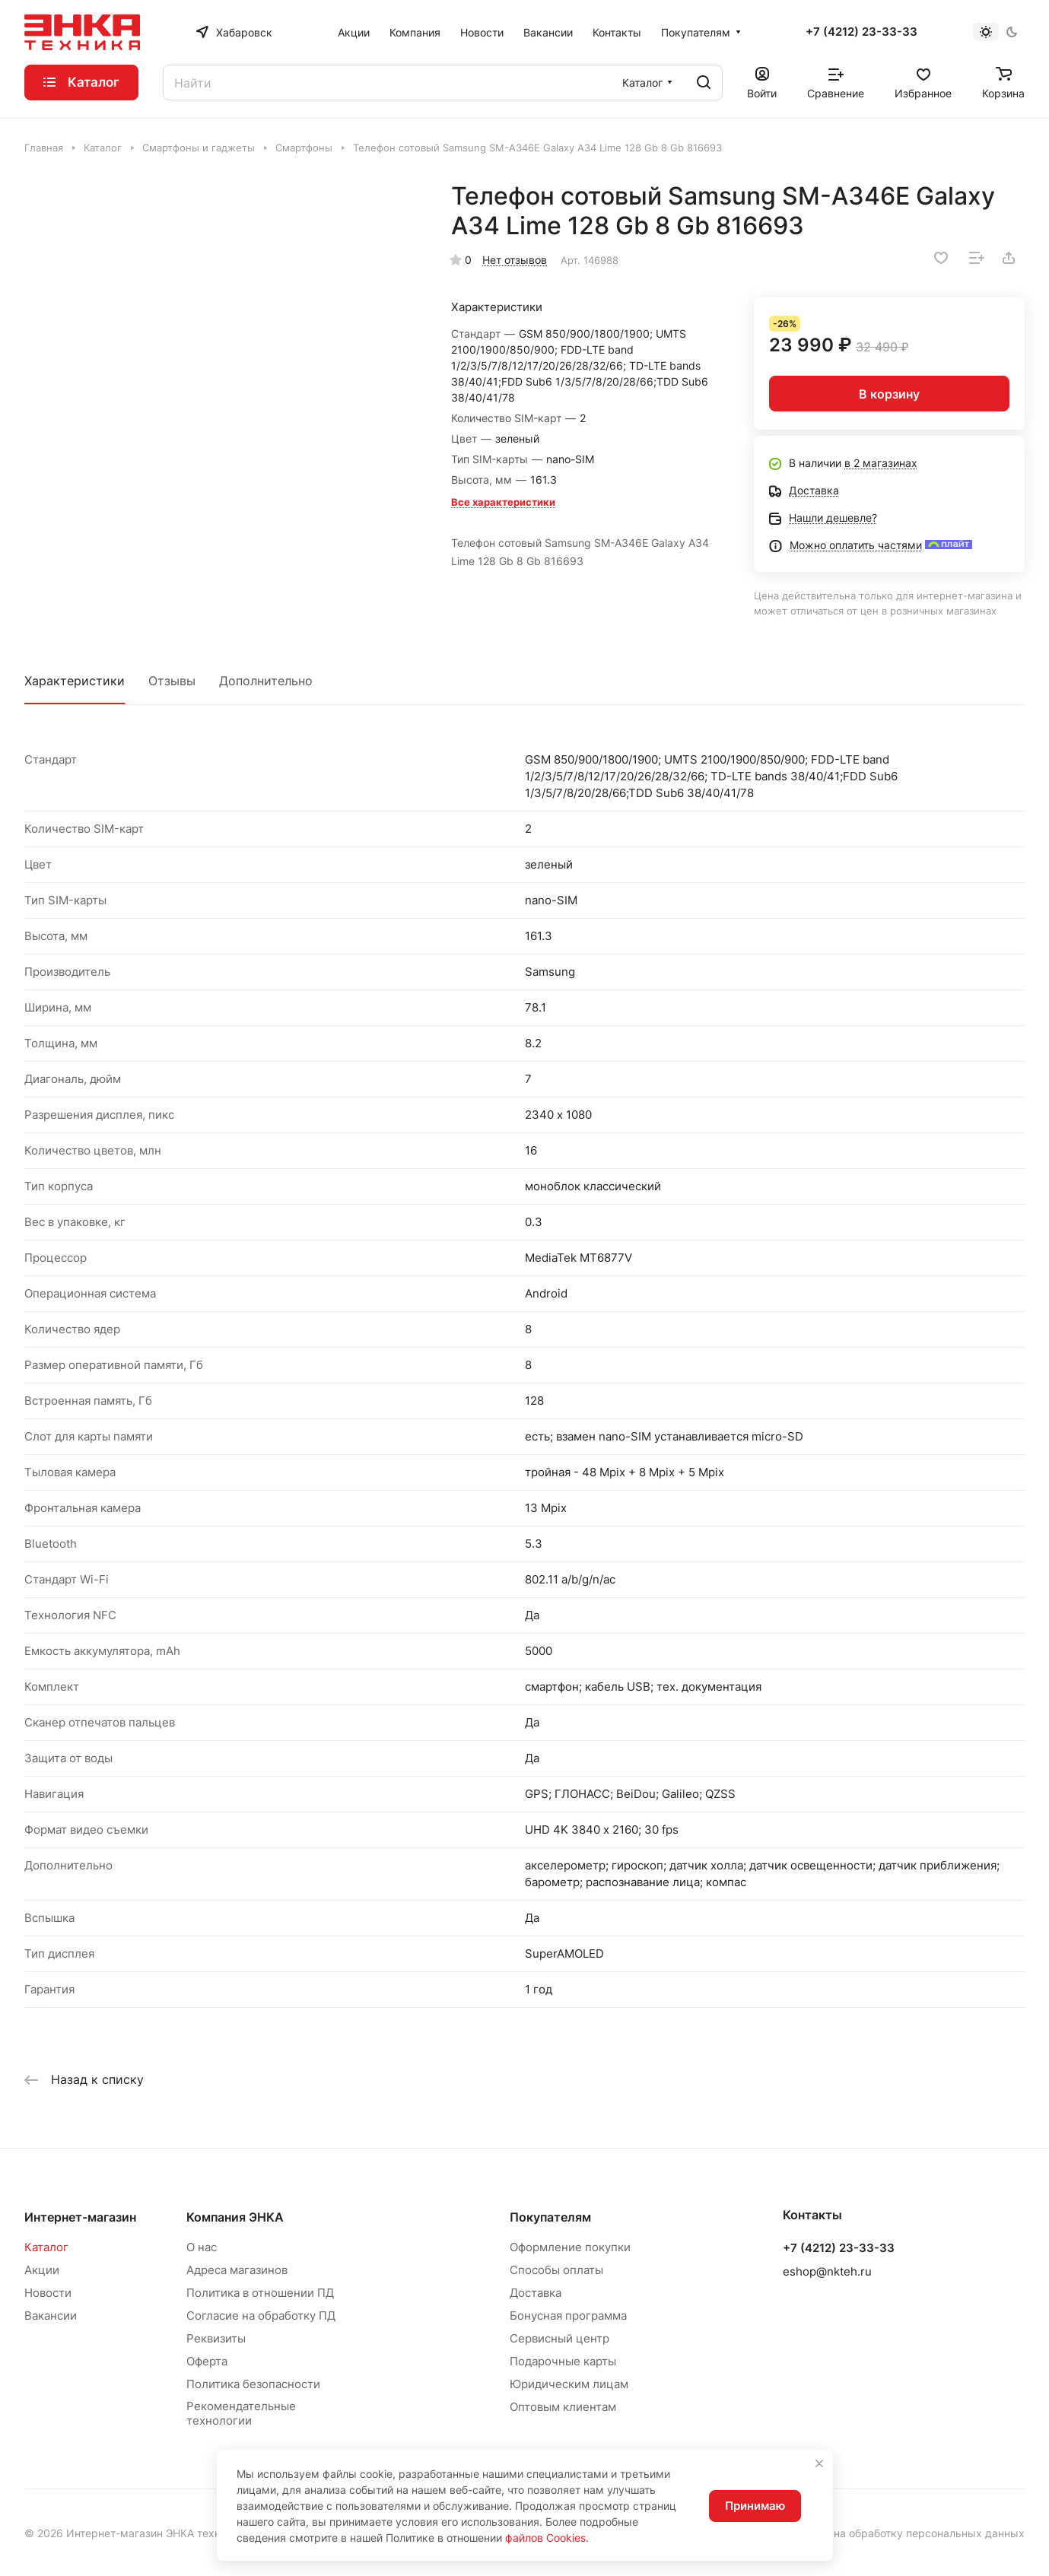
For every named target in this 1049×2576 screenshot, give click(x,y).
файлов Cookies (545, 2537)
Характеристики (74, 680)
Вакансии (50, 2315)
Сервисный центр (559, 2338)
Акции (41, 2270)
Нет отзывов (514, 259)
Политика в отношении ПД (260, 2292)
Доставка (535, 2292)
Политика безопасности (253, 2384)
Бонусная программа (568, 2315)
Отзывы (171, 680)
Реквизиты (216, 2338)
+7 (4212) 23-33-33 (861, 32)
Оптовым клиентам (563, 2407)
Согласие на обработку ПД (260, 2315)
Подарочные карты (563, 2361)
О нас (201, 2247)
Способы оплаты (556, 2270)
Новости (48, 2292)
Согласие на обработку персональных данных (904, 2533)
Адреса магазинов (237, 2270)
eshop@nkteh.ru (827, 2271)
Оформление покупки (570, 2247)
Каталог (46, 2247)
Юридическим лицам (569, 2384)
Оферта (206, 2361)
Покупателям (550, 2217)
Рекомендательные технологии (241, 2413)
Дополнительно (266, 680)
